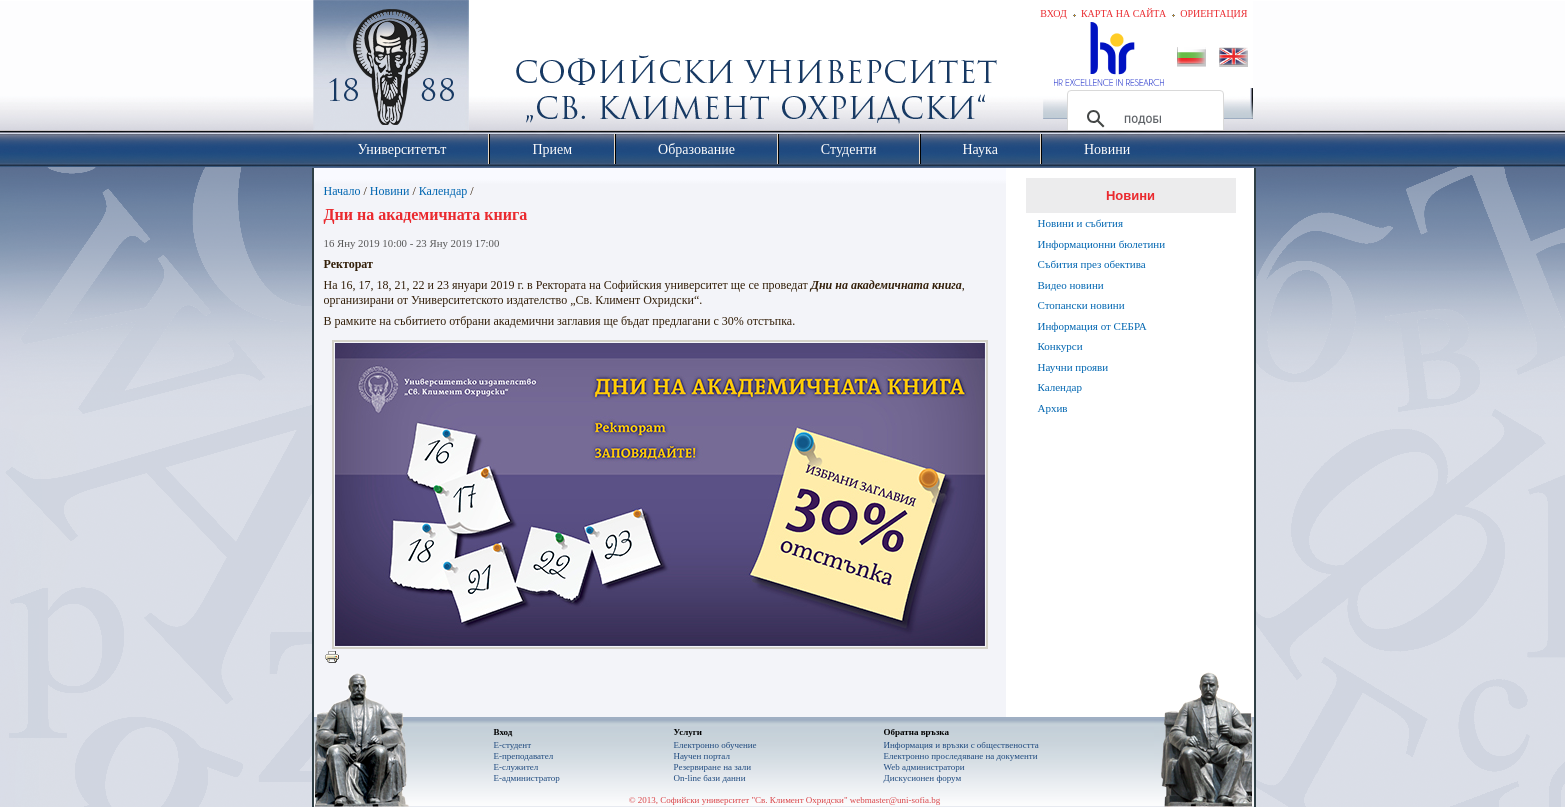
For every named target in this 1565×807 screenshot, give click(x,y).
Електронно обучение (715, 745)
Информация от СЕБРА (1092, 326)
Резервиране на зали (713, 767)
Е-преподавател (524, 756)
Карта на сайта (1123, 13)
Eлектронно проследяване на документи (961, 756)
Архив (1053, 408)
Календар (443, 191)
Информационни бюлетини (1102, 244)
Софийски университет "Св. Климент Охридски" (503, 70)
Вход (1053, 13)
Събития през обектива (1092, 264)
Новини (390, 191)
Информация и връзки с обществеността (961, 745)
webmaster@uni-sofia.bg (895, 800)
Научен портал (702, 756)
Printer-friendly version (337, 658)
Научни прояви (1073, 367)
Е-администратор (527, 778)
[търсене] (1142, 119)
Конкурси (1060, 346)
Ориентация (1213, 13)
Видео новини (1071, 285)
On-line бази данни (710, 778)
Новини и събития (1081, 223)
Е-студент (513, 745)
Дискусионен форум (923, 778)
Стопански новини (1081, 305)
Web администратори (924, 767)
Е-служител (516, 767)
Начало (342, 191)
